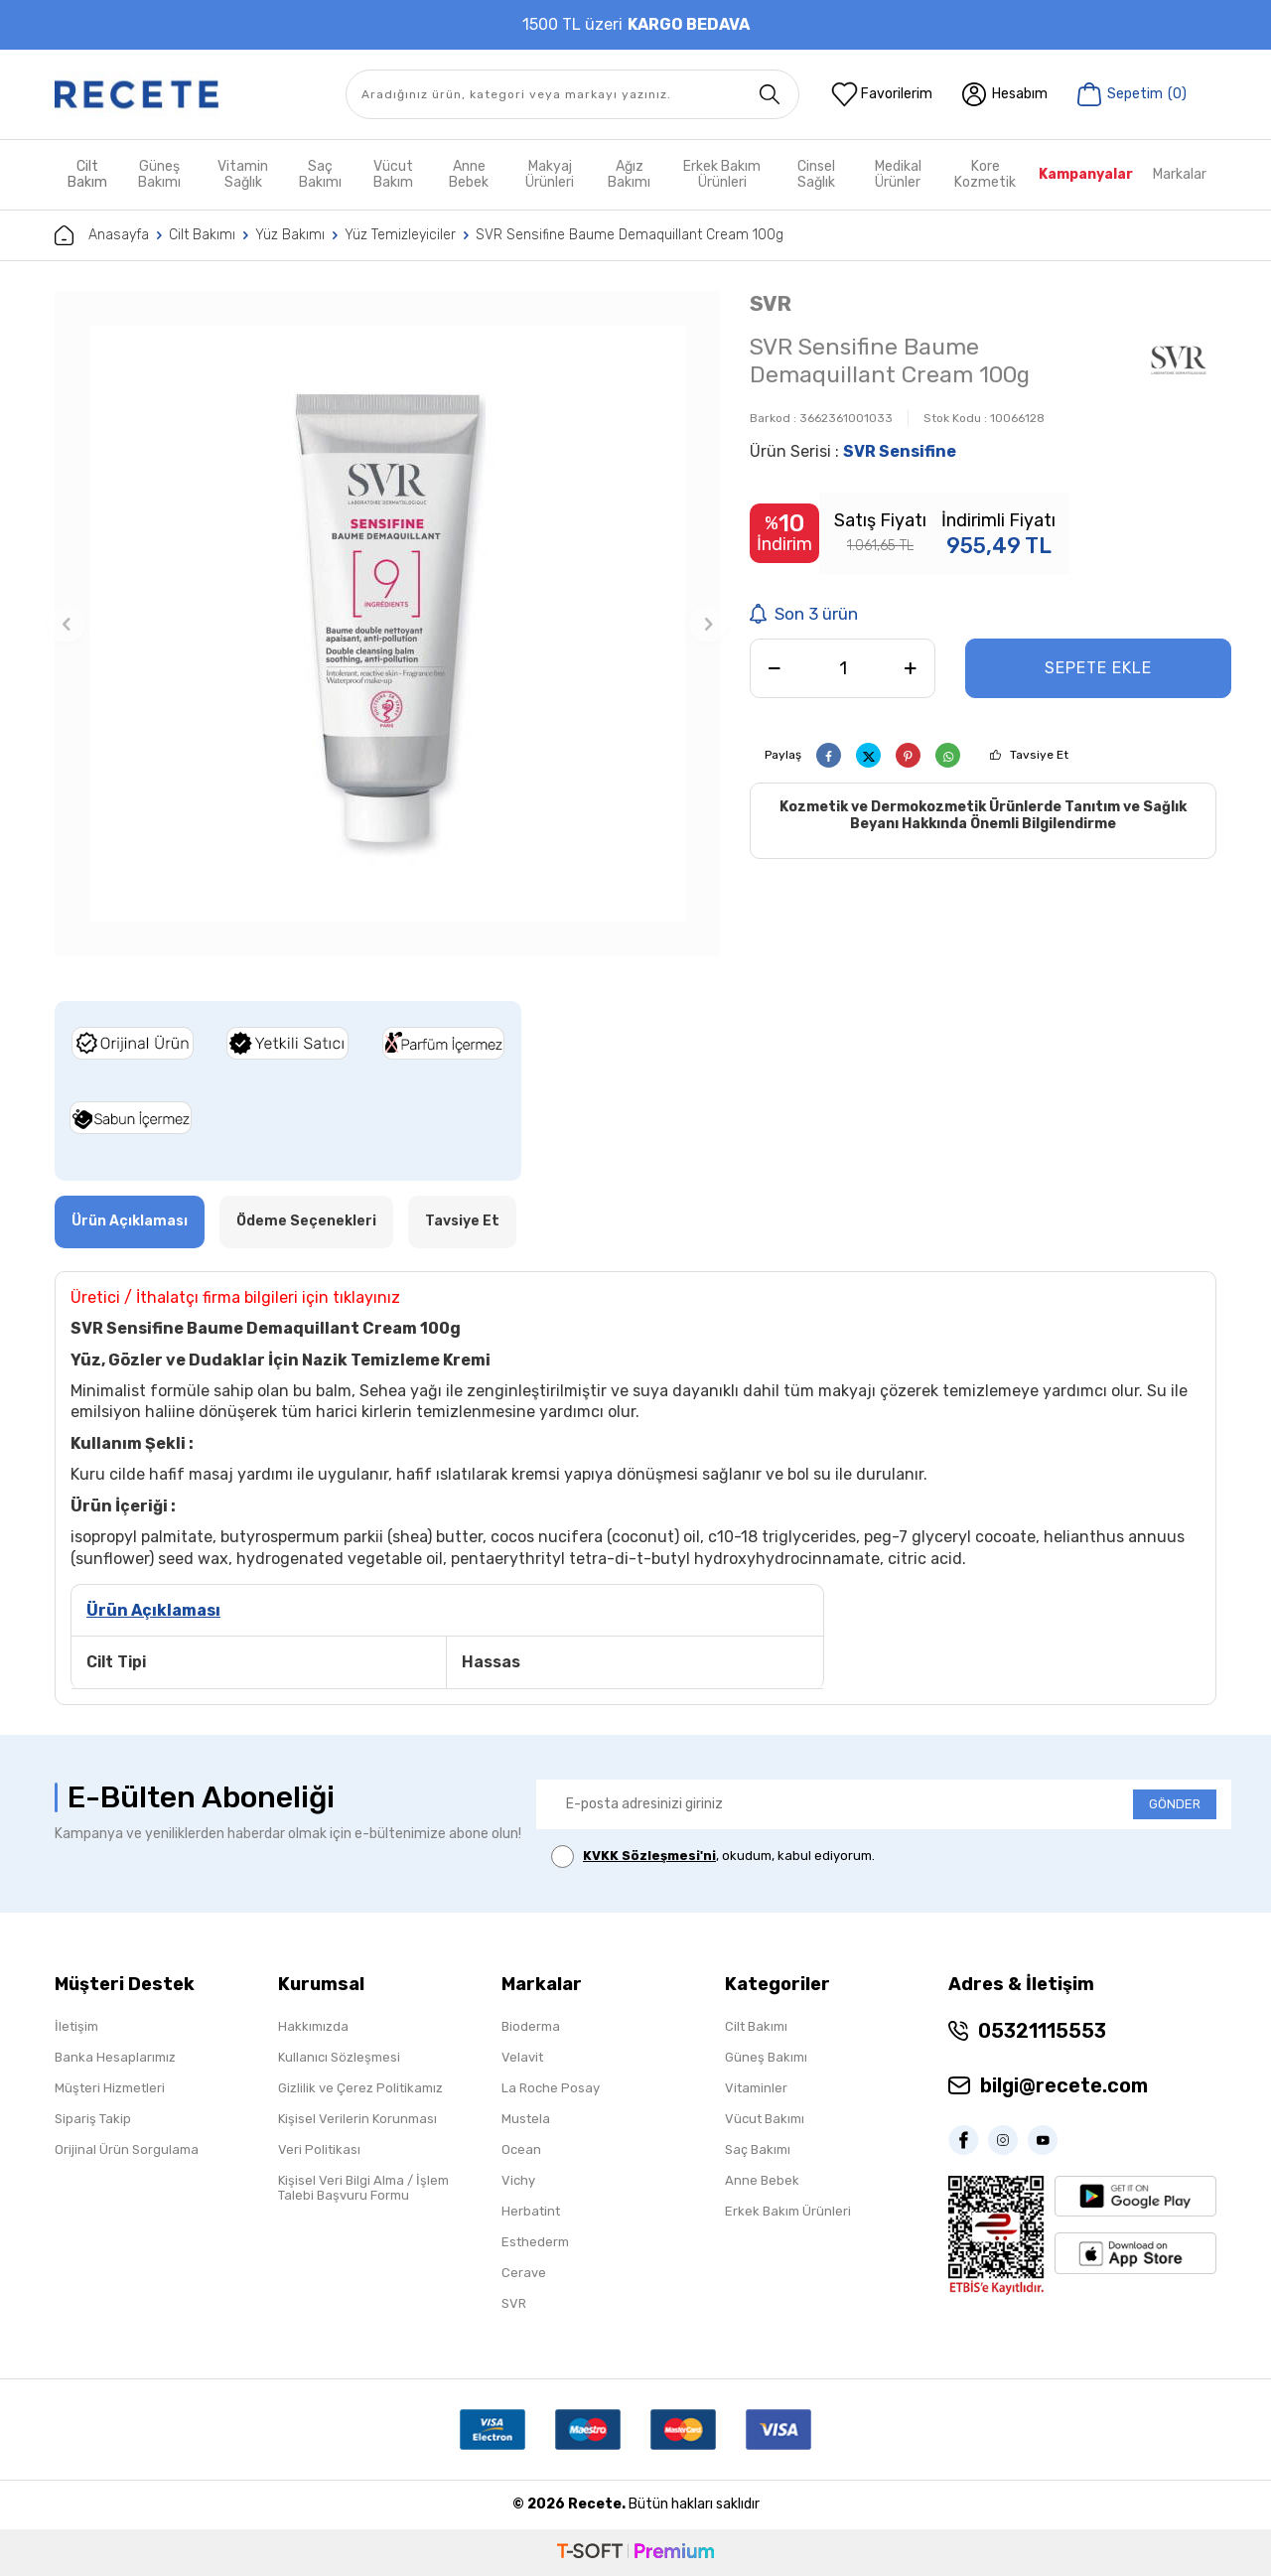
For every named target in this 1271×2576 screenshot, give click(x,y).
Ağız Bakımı (629, 174)
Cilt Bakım (87, 174)
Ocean (521, 2149)
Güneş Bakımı (159, 174)
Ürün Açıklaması (129, 1221)
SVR (770, 303)
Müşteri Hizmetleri (110, 2087)
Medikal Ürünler (898, 174)
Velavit (522, 2057)
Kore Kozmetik (985, 174)
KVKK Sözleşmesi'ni (649, 1855)
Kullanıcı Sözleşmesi (339, 2057)
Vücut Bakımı (764, 2118)
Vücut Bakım (393, 174)
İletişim (76, 2026)
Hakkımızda (313, 2026)
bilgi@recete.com (1064, 2085)
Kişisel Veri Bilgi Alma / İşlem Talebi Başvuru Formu (363, 2188)
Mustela (525, 2118)
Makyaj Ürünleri (549, 174)
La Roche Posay (550, 2087)
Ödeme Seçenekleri (306, 1221)
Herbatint (530, 2211)
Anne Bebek (469, 174)
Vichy (518, 2180)
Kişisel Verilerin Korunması (357, 2118)
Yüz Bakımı (290, 234)
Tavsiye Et (1039, 755)
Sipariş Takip (93, 2118)
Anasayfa (102, 235)
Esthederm (535, 2241)
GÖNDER (1174, 1803)
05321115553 (1042, 2031)
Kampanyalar (1086, 174)
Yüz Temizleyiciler (400, 234)
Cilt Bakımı (202, 234)
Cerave (523, 2272)
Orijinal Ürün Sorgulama (127, 2149)
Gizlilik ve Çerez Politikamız (360, 2087)
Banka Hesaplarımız (115, 2057)
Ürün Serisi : (853, 451)
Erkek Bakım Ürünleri (722, 174)
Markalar (1179, 174)
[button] (66, 624)
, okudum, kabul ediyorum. (713, 1856)
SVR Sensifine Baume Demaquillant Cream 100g (629, 234)
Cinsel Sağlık (816, 174)
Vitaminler (756, 2087)
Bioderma (530, 2026)
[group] (387, 623)
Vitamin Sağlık (242, 174)
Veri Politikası (319, 2149)
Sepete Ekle (1098, 667)
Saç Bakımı (320, 174)
